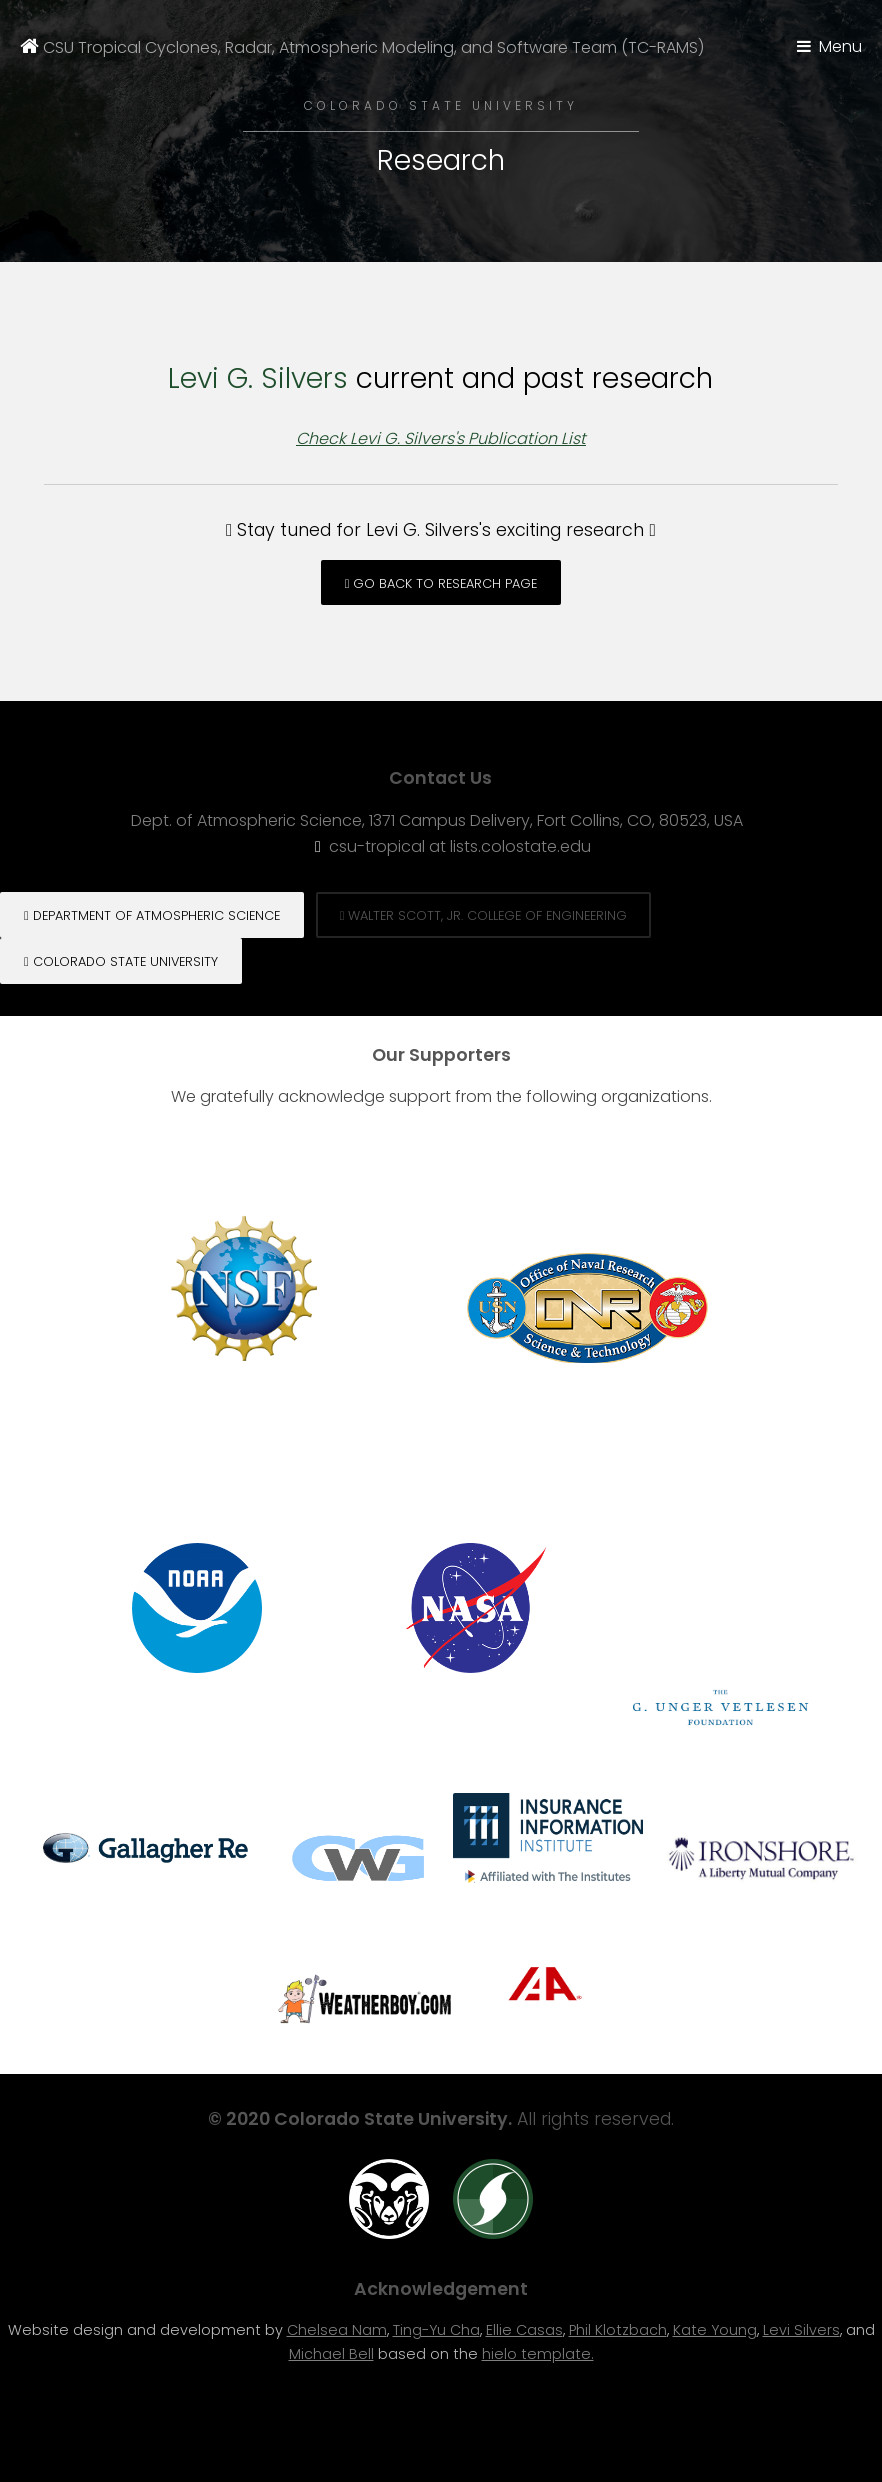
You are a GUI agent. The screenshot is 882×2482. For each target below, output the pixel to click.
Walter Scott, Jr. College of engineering (484, 915)
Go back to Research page (441, 583)
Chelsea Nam (337, 2330)
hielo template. (538, 2354)
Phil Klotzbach (618, 2330)
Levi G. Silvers (258, 378)
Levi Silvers (801, 2330)
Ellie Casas (524, 2330)
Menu (840, 46)
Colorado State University (121, 961)
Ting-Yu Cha (436, 2330)
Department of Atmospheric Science (152, 915)
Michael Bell (331, 2354)
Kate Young (715, 2330)
